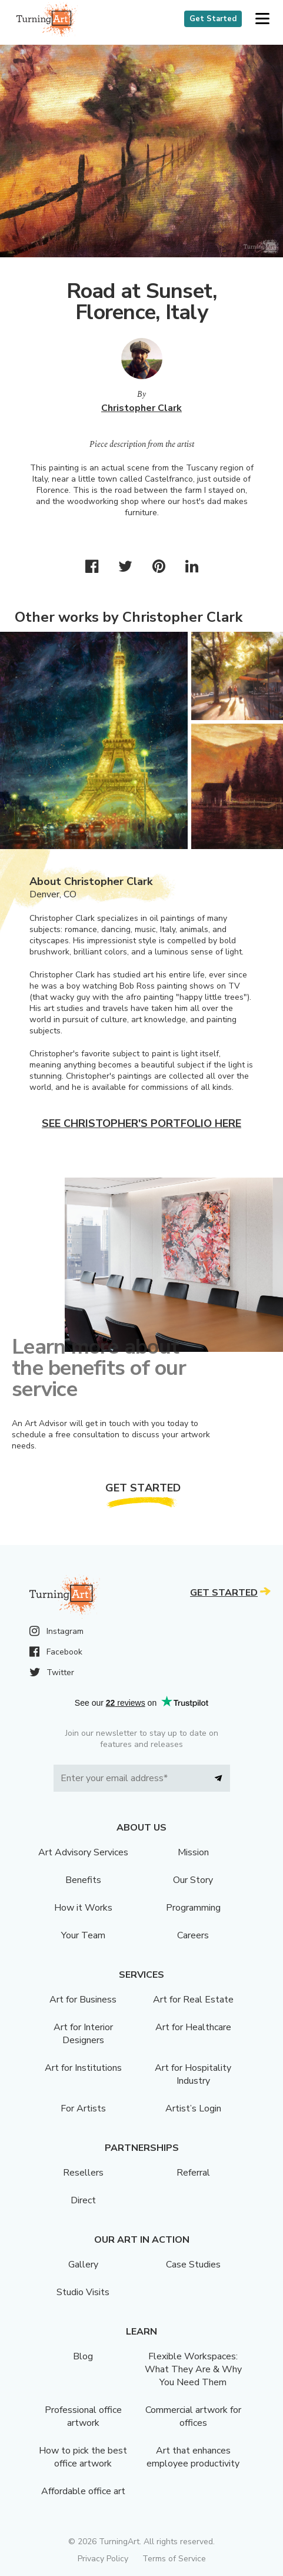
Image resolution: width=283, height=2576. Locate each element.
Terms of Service (174, 2558)
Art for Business (82, 1999)
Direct (83, 2200)
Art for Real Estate (193, 1999)
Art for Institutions (83, 2067)
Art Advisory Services (83, 1852)
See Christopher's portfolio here (141, 1123)
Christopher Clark (141, 408)
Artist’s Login (193, 2108)
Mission (193, 1852)
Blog (83, 2356)
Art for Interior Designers (83, 2034)
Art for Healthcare (193, 2027)
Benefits (83, 1880)
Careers (193, 1935)
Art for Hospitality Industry (193, 2074)
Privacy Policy (103, 2558)
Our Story (193, 1880)
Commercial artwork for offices (193, 2416)
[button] (262, 19)
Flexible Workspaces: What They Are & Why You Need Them (193, 2369)
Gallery (83, 2264)
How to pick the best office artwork (83, 2457)
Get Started (213, 19)
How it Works (83, 1907)
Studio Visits (82, 2292)
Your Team (83, 1935)
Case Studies (193, 2264)
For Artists (83, 2108)
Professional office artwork (83, 2416)
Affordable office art (83, 2491)
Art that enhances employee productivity (193, 2457)
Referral (193, 2172)
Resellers (83, 2172)
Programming (193, 1907)
